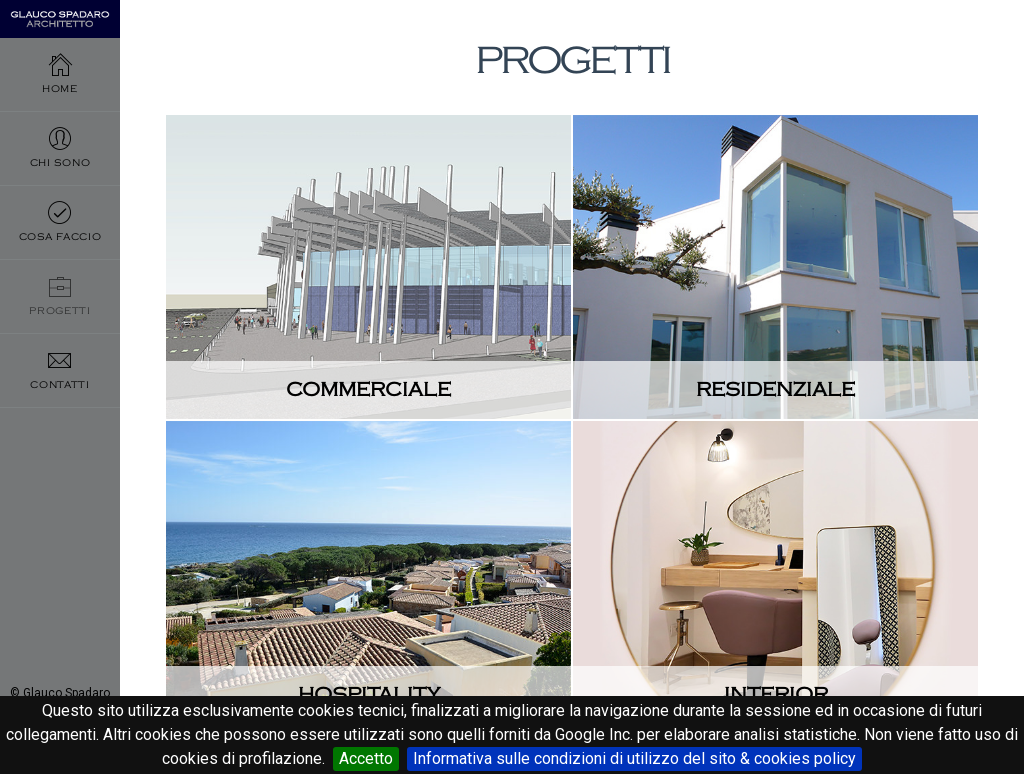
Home (60, 79)
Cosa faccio (60, 253)
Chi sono (60, 166)
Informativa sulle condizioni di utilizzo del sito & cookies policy (634, 758)
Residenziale (775, 390)
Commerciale (368, 390)
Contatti (60, 427)
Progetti (60, 340)
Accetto (366, 758)
